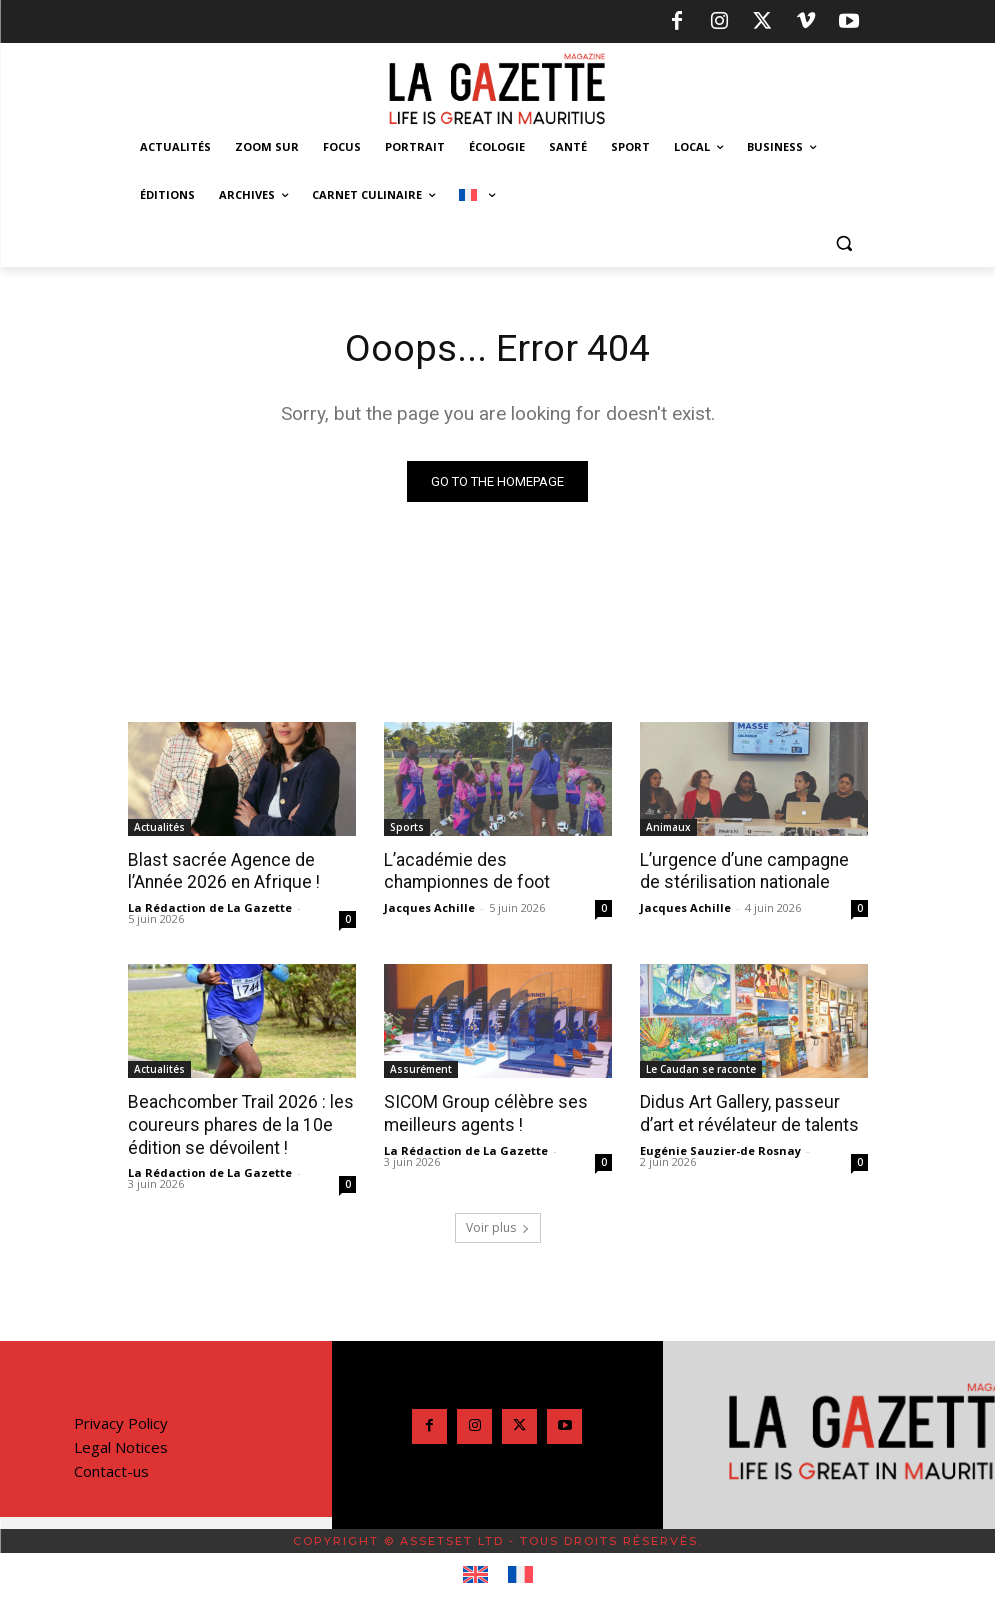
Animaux (668, 827)
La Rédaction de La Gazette (210, 906)
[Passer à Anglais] (475, 1573)
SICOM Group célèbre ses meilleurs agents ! (480, 1112)
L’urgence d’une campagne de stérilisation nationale (751, 871)
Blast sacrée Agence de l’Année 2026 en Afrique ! (221, 871)
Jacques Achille (429, 906)
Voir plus (498, 1225)
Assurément (421, 1068)
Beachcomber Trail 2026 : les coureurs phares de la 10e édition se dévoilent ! (237, 1123)
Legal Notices (121, 1445)
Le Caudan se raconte (701, 1068)
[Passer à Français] (520, 1573)
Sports (407, 827)
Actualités (159, 827)
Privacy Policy (121, 1421)
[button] (844, 243)
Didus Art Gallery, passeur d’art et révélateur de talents (745, 1112)
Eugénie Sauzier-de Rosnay (720, 1148)
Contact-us (111, 1469)
